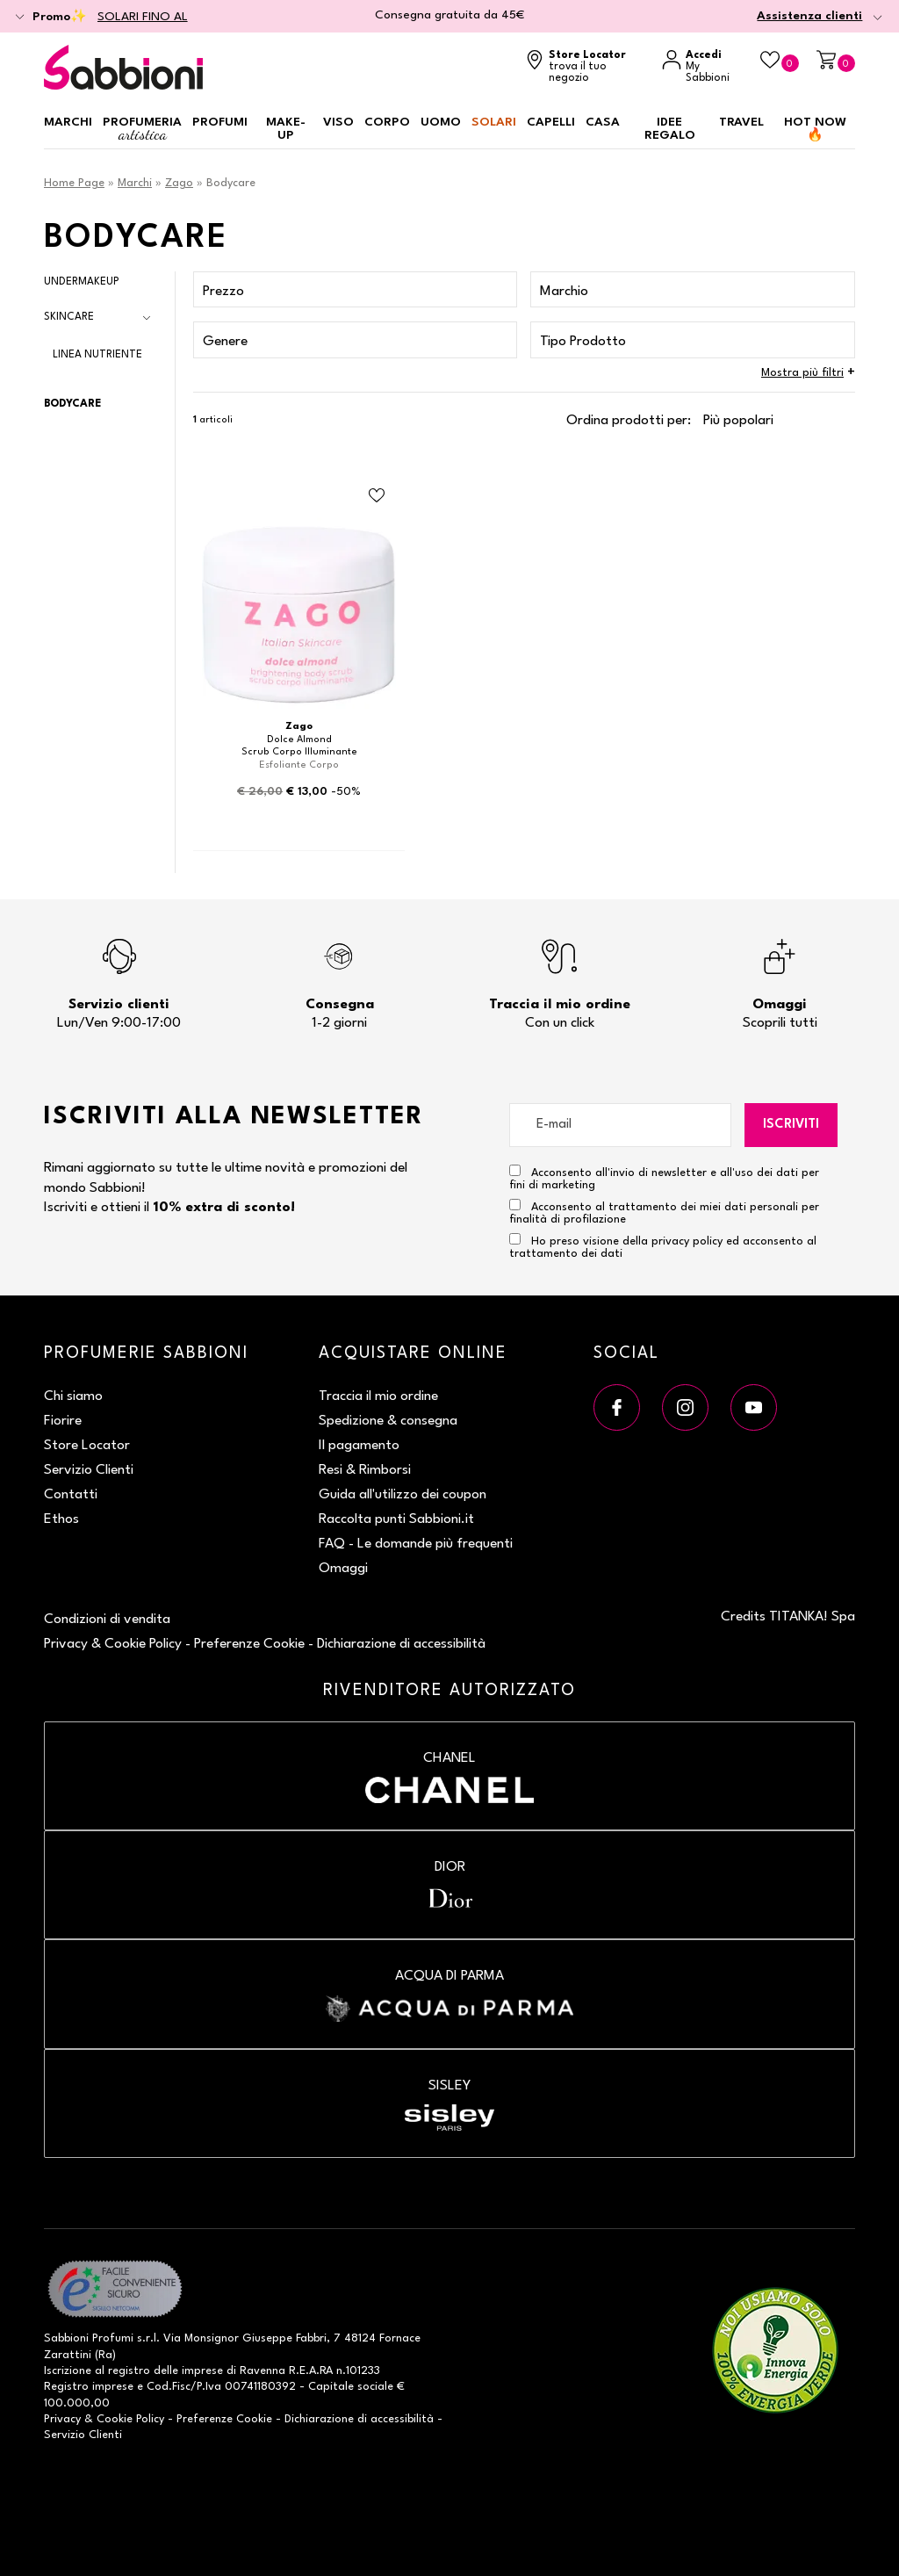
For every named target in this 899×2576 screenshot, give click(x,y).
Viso (338, 122)
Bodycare (72, 404)
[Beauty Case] (779, 61)
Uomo (441, 122)
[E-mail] (620, 1125)
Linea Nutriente (97, 355)
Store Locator (87, 1446)
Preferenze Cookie (249, 1644)
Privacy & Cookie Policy (113, 1644)
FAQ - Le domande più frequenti (416, 1544)
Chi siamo (73, 1396)
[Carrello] (835, 61)
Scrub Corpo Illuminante (299, 752)
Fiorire (63, 1421)
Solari (493, 122)
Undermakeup (81, 282)
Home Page (74, 183)
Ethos (61, 1519)
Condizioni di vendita (107, 1620)
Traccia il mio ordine (378, 1396)
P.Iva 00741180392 (246, 2386)
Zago (179, 183)
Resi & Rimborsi (365, 1470)
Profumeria (142, 129)
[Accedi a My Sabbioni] (702, 67)
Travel (741, 122)
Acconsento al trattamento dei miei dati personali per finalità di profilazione (664, 1212)
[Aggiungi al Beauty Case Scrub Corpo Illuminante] (376, 496)
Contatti (70, 1495)
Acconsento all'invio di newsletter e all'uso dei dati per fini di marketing (664, 1178)
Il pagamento (359, 1446)
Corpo (387, 122)
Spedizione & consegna (388, 1421)
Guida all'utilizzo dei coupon (402, 1495)
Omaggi (343, 1569)
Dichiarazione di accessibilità (401, 1644)
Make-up (286, 128)
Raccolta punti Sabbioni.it (396, 1519)
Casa (603, 122)
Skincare (69, 317)
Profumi (220, 122)
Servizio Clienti (88, 1470)
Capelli (551, 122)
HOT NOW (815, 128)
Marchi (68, 122)
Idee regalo (669, 128)
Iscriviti (791, 1124)
